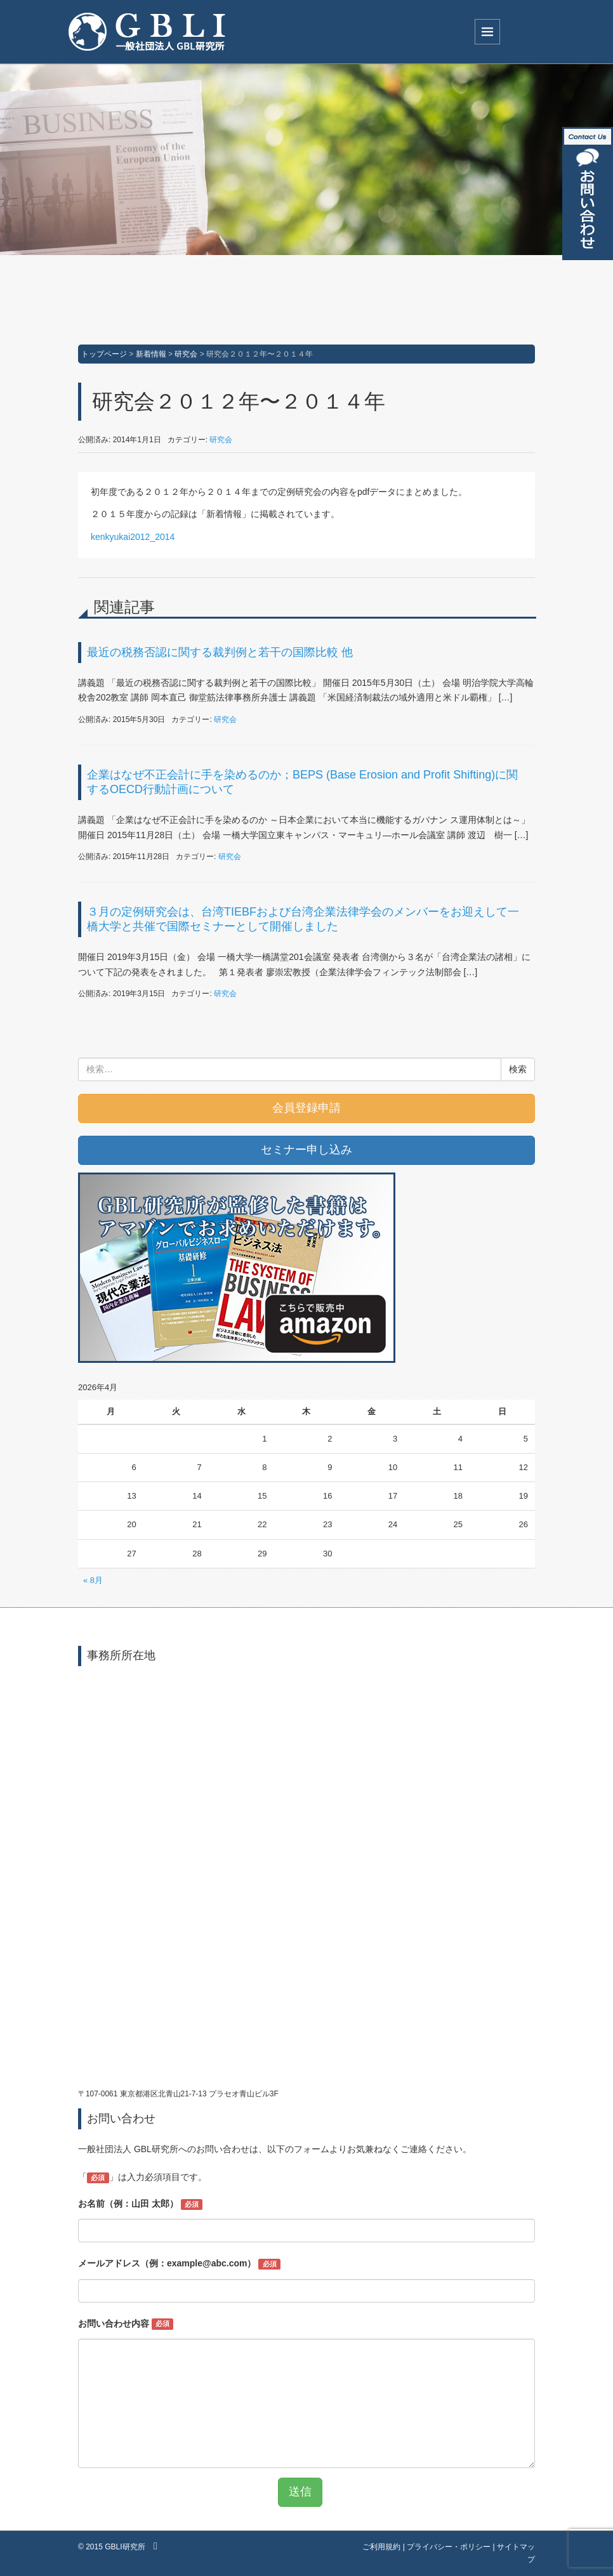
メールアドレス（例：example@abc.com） (179, 2264)
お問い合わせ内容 (125, 2324)
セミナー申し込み (306, 1149)
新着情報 (151, 354)
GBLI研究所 (125, 2546)
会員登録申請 (306, 1107)
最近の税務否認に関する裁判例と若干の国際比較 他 (220, 652)
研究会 (186, 354)
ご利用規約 (381, 2546)
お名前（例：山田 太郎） (140, 2204)
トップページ (104, 354)
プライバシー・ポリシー (449, 2546)
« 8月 (93, 1580)
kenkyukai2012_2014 (133, 537)
